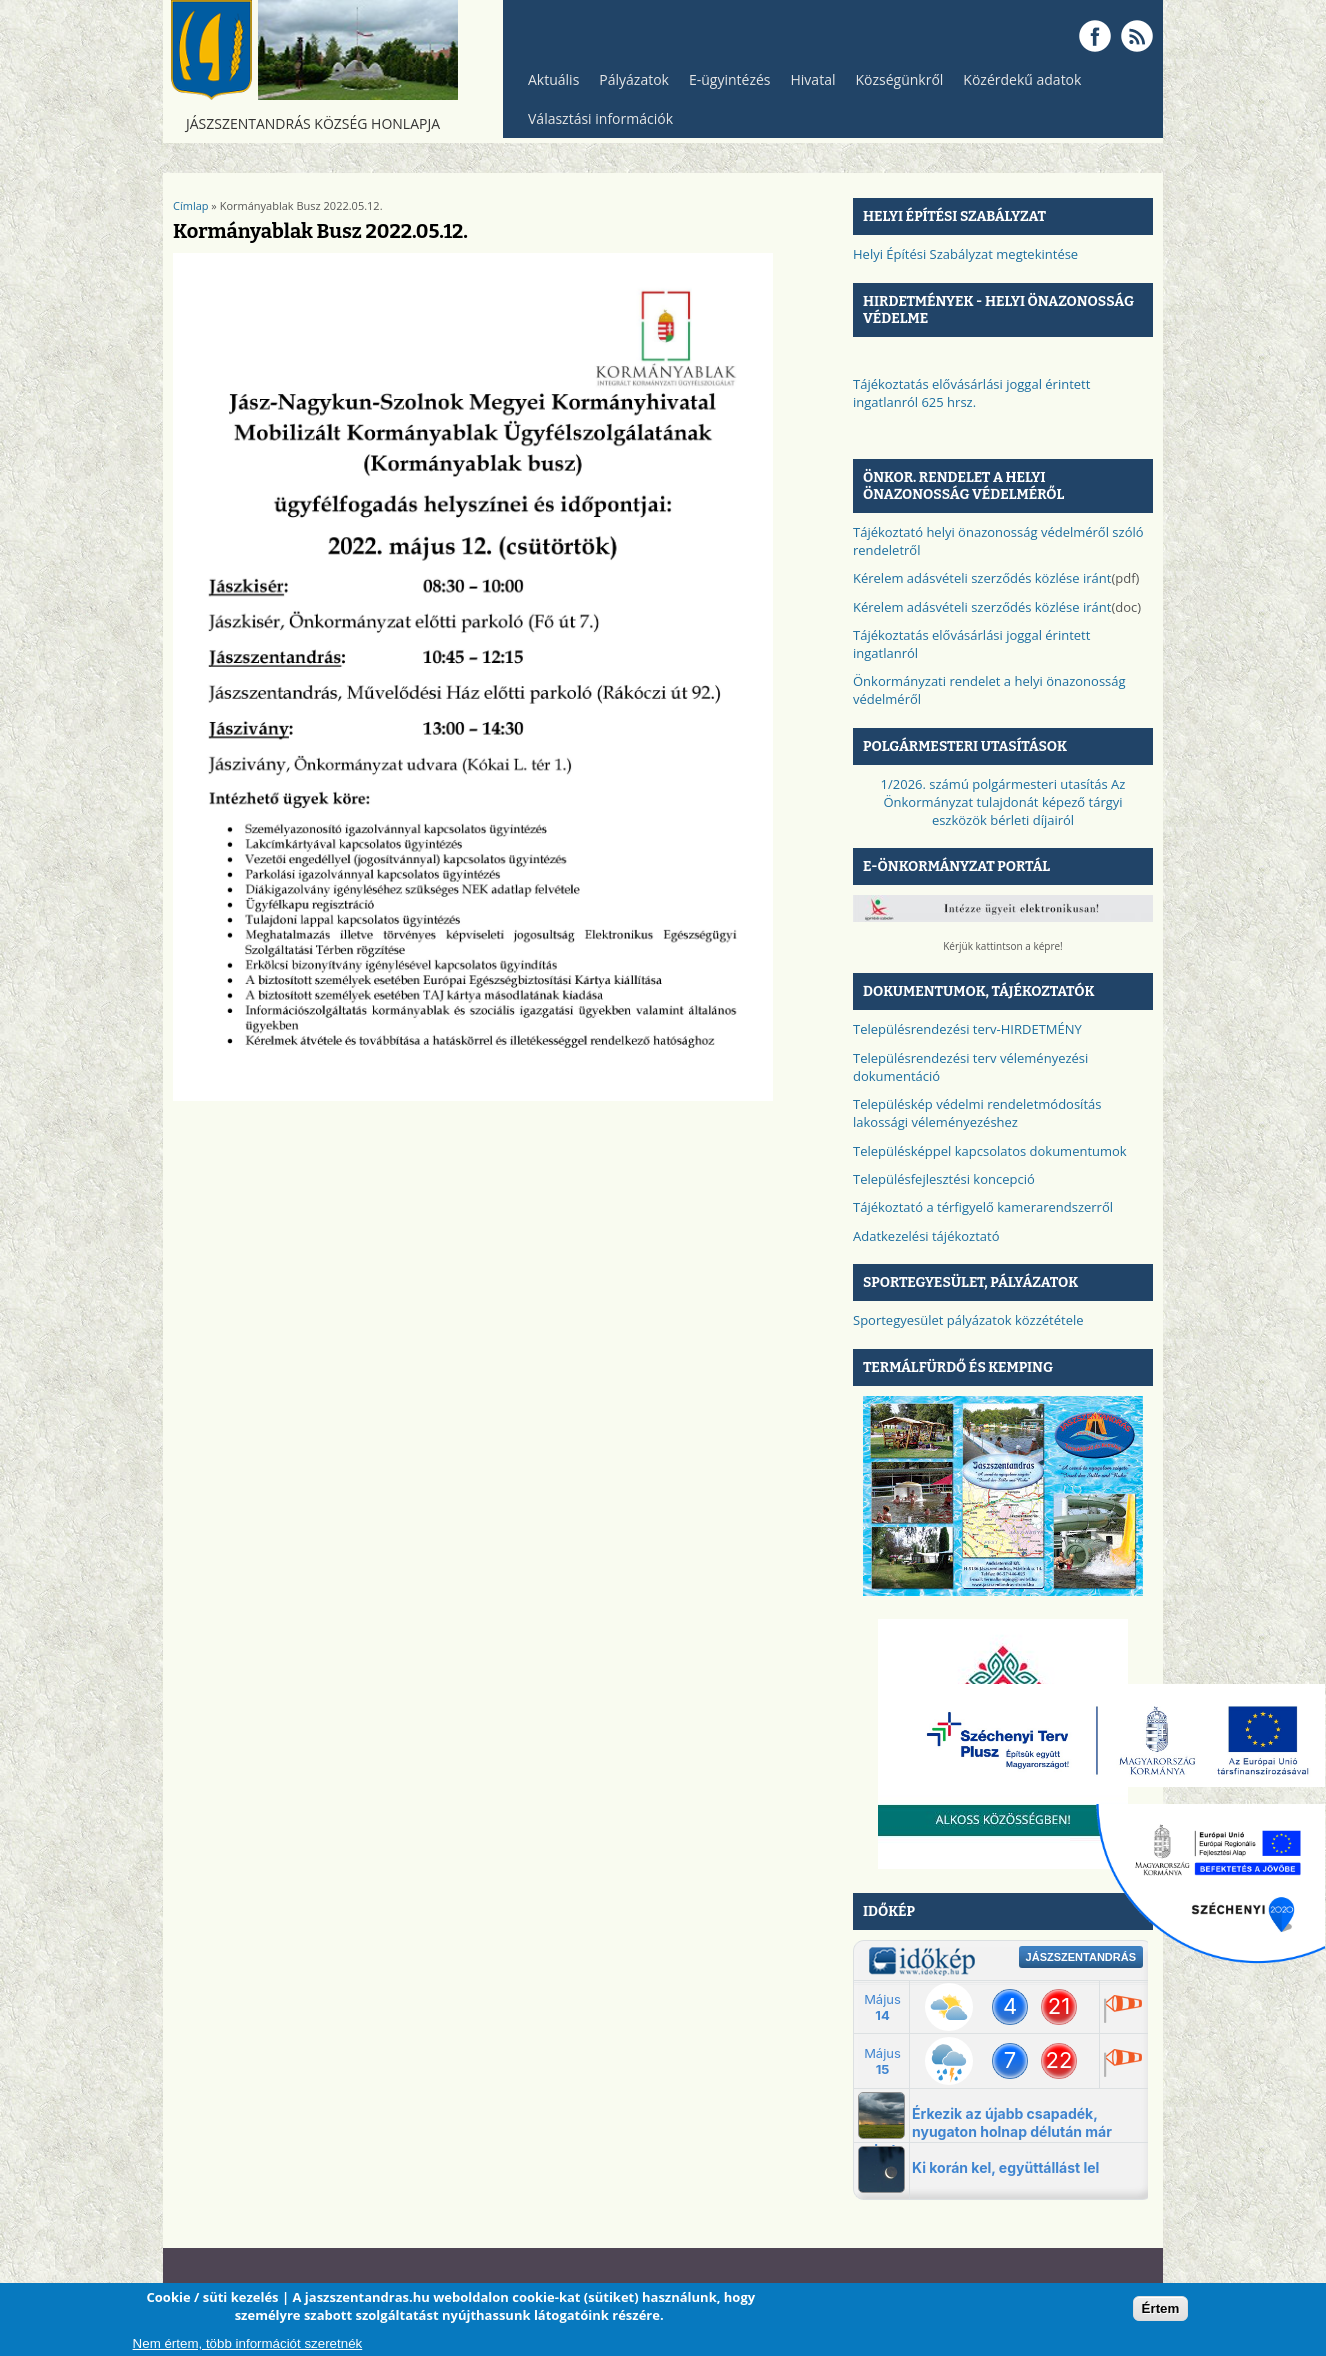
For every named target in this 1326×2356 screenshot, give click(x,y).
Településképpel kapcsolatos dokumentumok (990, 1151)
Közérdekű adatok (1017, 84)
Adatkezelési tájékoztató (926, 1236)
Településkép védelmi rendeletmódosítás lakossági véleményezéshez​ (977, 1113)
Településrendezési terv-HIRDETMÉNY (967, 1029)
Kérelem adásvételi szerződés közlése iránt (982, 578)
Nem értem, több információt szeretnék (248, 2343)
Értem (1161, 2308)
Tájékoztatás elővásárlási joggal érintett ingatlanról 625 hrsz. (971, 393)
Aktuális (548, 84)
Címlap (191, 205)
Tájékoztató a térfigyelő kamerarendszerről (983, 1207)
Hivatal (813, 79)
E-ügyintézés (730, 79)
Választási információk (595, 123)
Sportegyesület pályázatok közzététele (968, 1320)
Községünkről (894, 84)
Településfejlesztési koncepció (944, 1179)
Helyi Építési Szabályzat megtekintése (965, 254)
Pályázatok (634, 79)
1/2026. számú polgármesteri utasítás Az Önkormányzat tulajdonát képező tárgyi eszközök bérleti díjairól (1003, 802)
